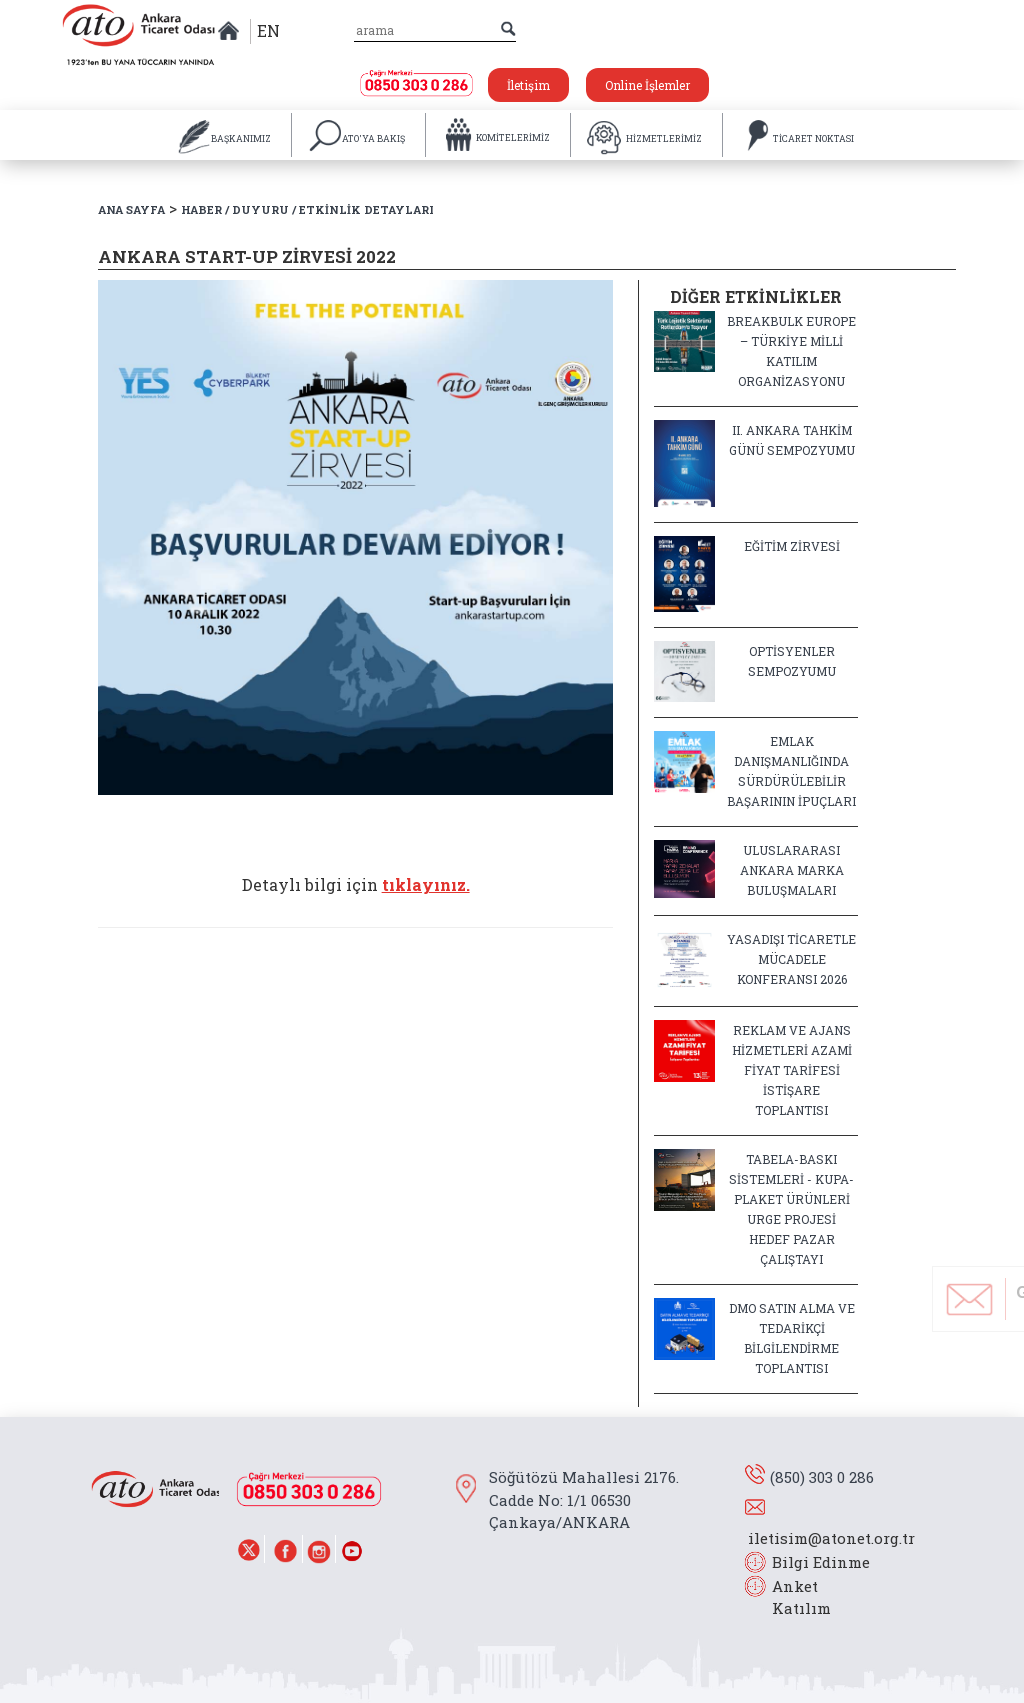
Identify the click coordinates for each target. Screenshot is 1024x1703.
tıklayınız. (426, 884)
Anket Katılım (792, 1597)
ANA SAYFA (131, 209)
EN (268, 30)
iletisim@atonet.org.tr (831, 1538)
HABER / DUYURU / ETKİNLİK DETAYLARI (307, 209)
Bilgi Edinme (821, 1562)
